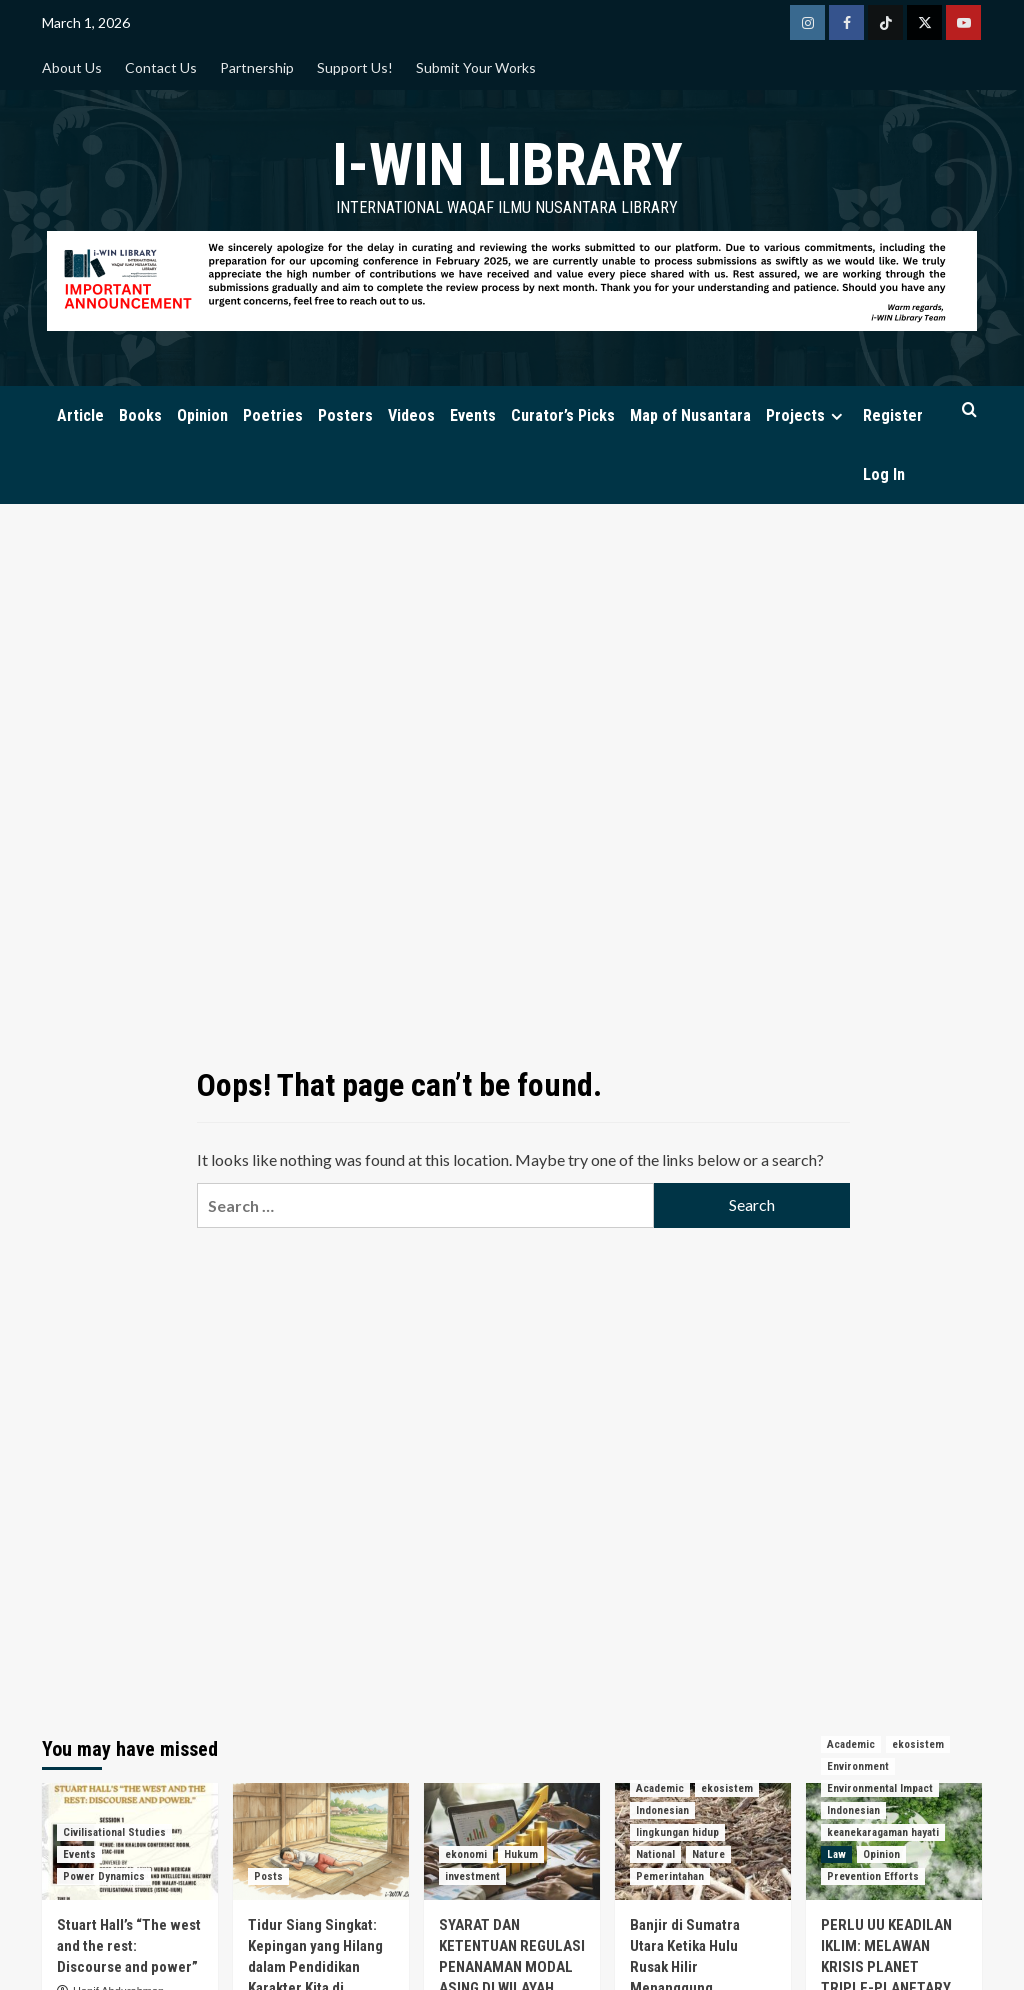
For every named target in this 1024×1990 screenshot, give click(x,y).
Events (473, 415)
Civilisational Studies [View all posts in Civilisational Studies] (114, 1832)
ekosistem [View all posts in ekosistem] (727, 1788)
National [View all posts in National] (655, 1854)
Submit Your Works (476, 67)
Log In (884, 474)
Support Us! (355, 67)
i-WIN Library (507, 164)
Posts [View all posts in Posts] (268, 1876)
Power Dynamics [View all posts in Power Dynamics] (104, 1876)
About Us (72, 67)
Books (140, 415)
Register (893, 415)
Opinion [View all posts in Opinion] (881, 1854)
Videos (411, 415)
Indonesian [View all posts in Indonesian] (662, 1810)
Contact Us (161, 67)
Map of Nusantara (690, 415)
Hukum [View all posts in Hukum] (521, 1854)
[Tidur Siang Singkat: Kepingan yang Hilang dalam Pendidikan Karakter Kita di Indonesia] (321, 1841)
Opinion (202, 415)
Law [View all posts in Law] (836, 1854)
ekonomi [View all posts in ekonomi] (466, 1854)
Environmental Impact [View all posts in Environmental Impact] (880, 1788)
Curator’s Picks (563, 415)
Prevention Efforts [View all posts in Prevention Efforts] (873, 1876)
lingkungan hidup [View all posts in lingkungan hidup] (677, 1832)
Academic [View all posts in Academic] (660, 1788)
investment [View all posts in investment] (472, 1876)
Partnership (257, 67)
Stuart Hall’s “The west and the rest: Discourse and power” (129, 1946)
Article (80, 415)
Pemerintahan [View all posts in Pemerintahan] (670, 1876)
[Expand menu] (836, 416)
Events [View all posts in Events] (79, 1854)
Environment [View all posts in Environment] (858, 1766)
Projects (807, 415)
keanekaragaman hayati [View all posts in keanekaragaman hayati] (883, 1832)
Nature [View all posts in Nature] (708, 1854)
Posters (345, 415)
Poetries (273, 415)
